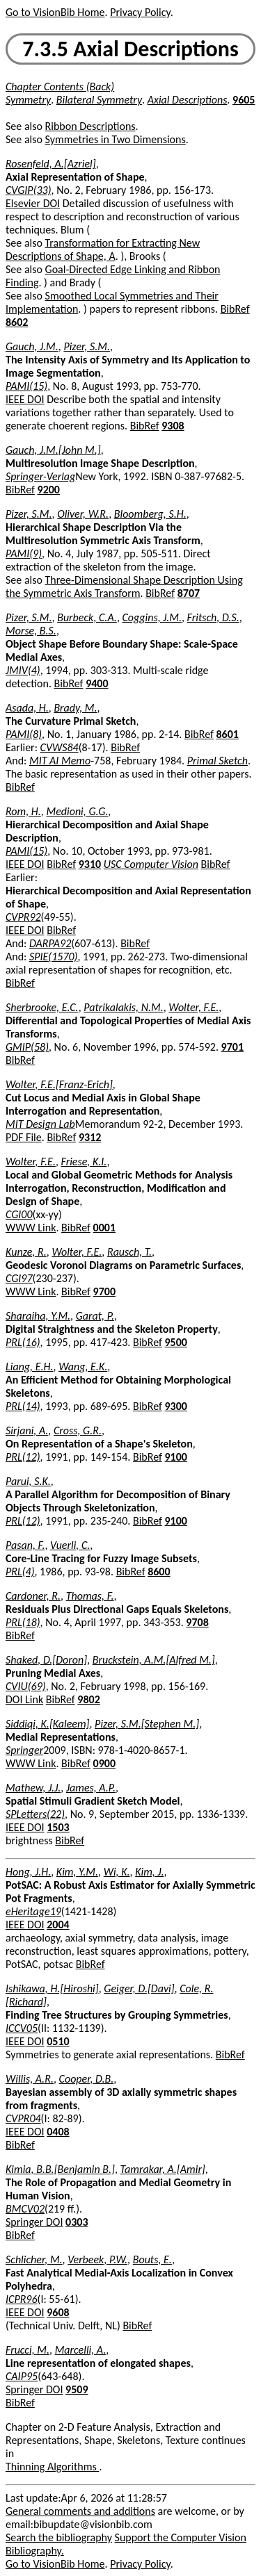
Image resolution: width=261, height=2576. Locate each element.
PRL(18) (23, 1622)
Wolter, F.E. (193, 1007)
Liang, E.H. (30, 1366)
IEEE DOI (25, 399)
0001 (104, 1227)
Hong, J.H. (28, 1871)
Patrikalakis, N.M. (123, 1007)
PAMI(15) (26, 386)
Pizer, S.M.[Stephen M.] (147, 1723)
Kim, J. (149, 1871)
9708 (197, 1622)
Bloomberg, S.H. (150, 513)
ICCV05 (22, 2028)
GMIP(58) (27, 1046)
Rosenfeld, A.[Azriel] (51, 163)
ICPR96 (22, 2299)
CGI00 (19, 1214)
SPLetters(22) (35, 1814)
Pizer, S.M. (86, 346)
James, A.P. (91, 1787)
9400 (97, 683)
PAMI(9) (24, 553)
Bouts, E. (152, 2259)
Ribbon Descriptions (90, 126)
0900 (104, 1763)
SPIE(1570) (53, 956)
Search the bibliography (59, 2537)
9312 (90, 1137)
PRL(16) (23, 1342)
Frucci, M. (27, 2349)
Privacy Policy (140, 12)
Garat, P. (95, 1315)
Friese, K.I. (84, 1161)
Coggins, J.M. (151, 617)
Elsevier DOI (33, 203)
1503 (58, 1827)
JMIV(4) (23, 670)
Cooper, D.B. (86, 2078)
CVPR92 (23, 917)
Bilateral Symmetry (99, 99)
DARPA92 (50, 943)
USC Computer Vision (151, 864)
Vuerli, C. (70, 1545)
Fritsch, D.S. (213, 617)
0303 (76, 2222)
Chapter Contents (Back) (60, 86)
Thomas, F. (90, 1595)
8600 (159, 1571)
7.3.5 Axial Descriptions (130, 49)
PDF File (24, 1137)
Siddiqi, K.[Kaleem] (48, 1723)
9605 (243, 99)
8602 (17, 322)
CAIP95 (22, 2376)
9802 (88, 1699)
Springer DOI (34, 2222)
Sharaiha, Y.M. (38, 1315)
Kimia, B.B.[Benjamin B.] (60, 2169)
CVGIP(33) (29, 190)
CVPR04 (23, 2118)
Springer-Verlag (40, 476)
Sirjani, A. (27, 1430)
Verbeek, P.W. (97, 2259)
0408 (58, 2131)
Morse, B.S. (31, 630)
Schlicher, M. (34, 2259)
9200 (49, 489)
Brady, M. (75, 707)
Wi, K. (117, 1871)
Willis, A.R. (30, 2078)
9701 (232, 1046)
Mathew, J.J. (33, 1787)
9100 (175, 1456)
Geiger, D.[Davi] (139, 1988)
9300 (175, 1406)
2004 (58, 1924)
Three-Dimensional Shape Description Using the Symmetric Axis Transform (124, 586)
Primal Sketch (217, 760)
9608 (58, 2312)
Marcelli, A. (80, 2349)
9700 (104, 1291)
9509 (76, 2389)
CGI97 (19, 1278)
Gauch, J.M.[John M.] (53, 450)
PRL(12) (23, 1456)
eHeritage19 (33, 1911)
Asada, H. (27, 707)
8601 (227, 734)
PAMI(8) (24, 734)
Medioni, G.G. (77, 811)
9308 (172, 425)
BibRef (235, 308)
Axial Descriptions (188, 99)
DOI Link (24, 1699)
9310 (90, 864)
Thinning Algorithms (52, 2466)
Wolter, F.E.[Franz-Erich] (59, 1084)
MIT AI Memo (59, 760)
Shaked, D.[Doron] (46, 1659)
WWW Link (31, 1227)
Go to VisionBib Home (55, 12)
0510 (58, 2041)
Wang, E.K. (82, 1366)
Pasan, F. (25, 1545)
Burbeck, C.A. (87, 617)
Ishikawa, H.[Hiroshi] (52, 1988)
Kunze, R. (26, 1251)
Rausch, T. (129, 1251)
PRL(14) (23, 1406)
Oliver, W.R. (83, 513)
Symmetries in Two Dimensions (115, 139)
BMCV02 (25, 2208)
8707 (188, 593)
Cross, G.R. (78, 1430)
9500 (175, 1342)
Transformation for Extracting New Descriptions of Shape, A (103, 249)
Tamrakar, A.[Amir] (162, 2169)
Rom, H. (23, 811)
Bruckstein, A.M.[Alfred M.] (154, 1659)
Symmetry (28, 99)
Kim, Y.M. (77, 1871)
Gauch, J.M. (32, 346)
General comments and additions (80, 2511)
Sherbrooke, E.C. (42, 1007)
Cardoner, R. (33, 1595)
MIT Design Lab (40, 1124)
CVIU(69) (26, 1686)
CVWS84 (59, 747)
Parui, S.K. (28, 1481)
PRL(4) (20, 1571)
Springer (24, 1750)
